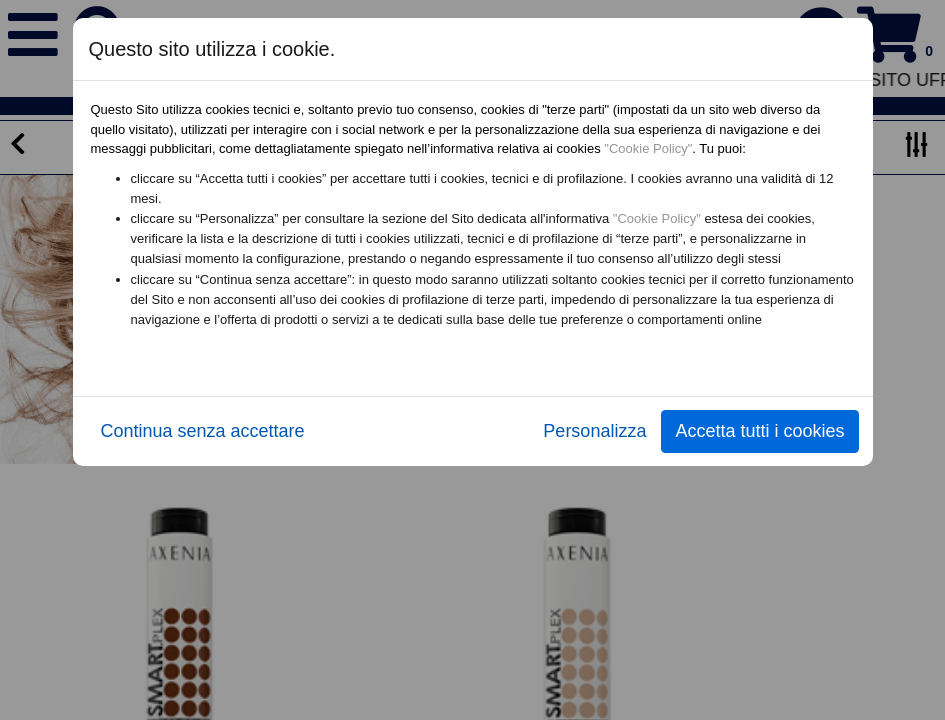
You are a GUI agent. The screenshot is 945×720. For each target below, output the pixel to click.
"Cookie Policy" (648, 148)
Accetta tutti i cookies (759, 431)
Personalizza (594, 431)
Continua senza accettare (203, 431)
